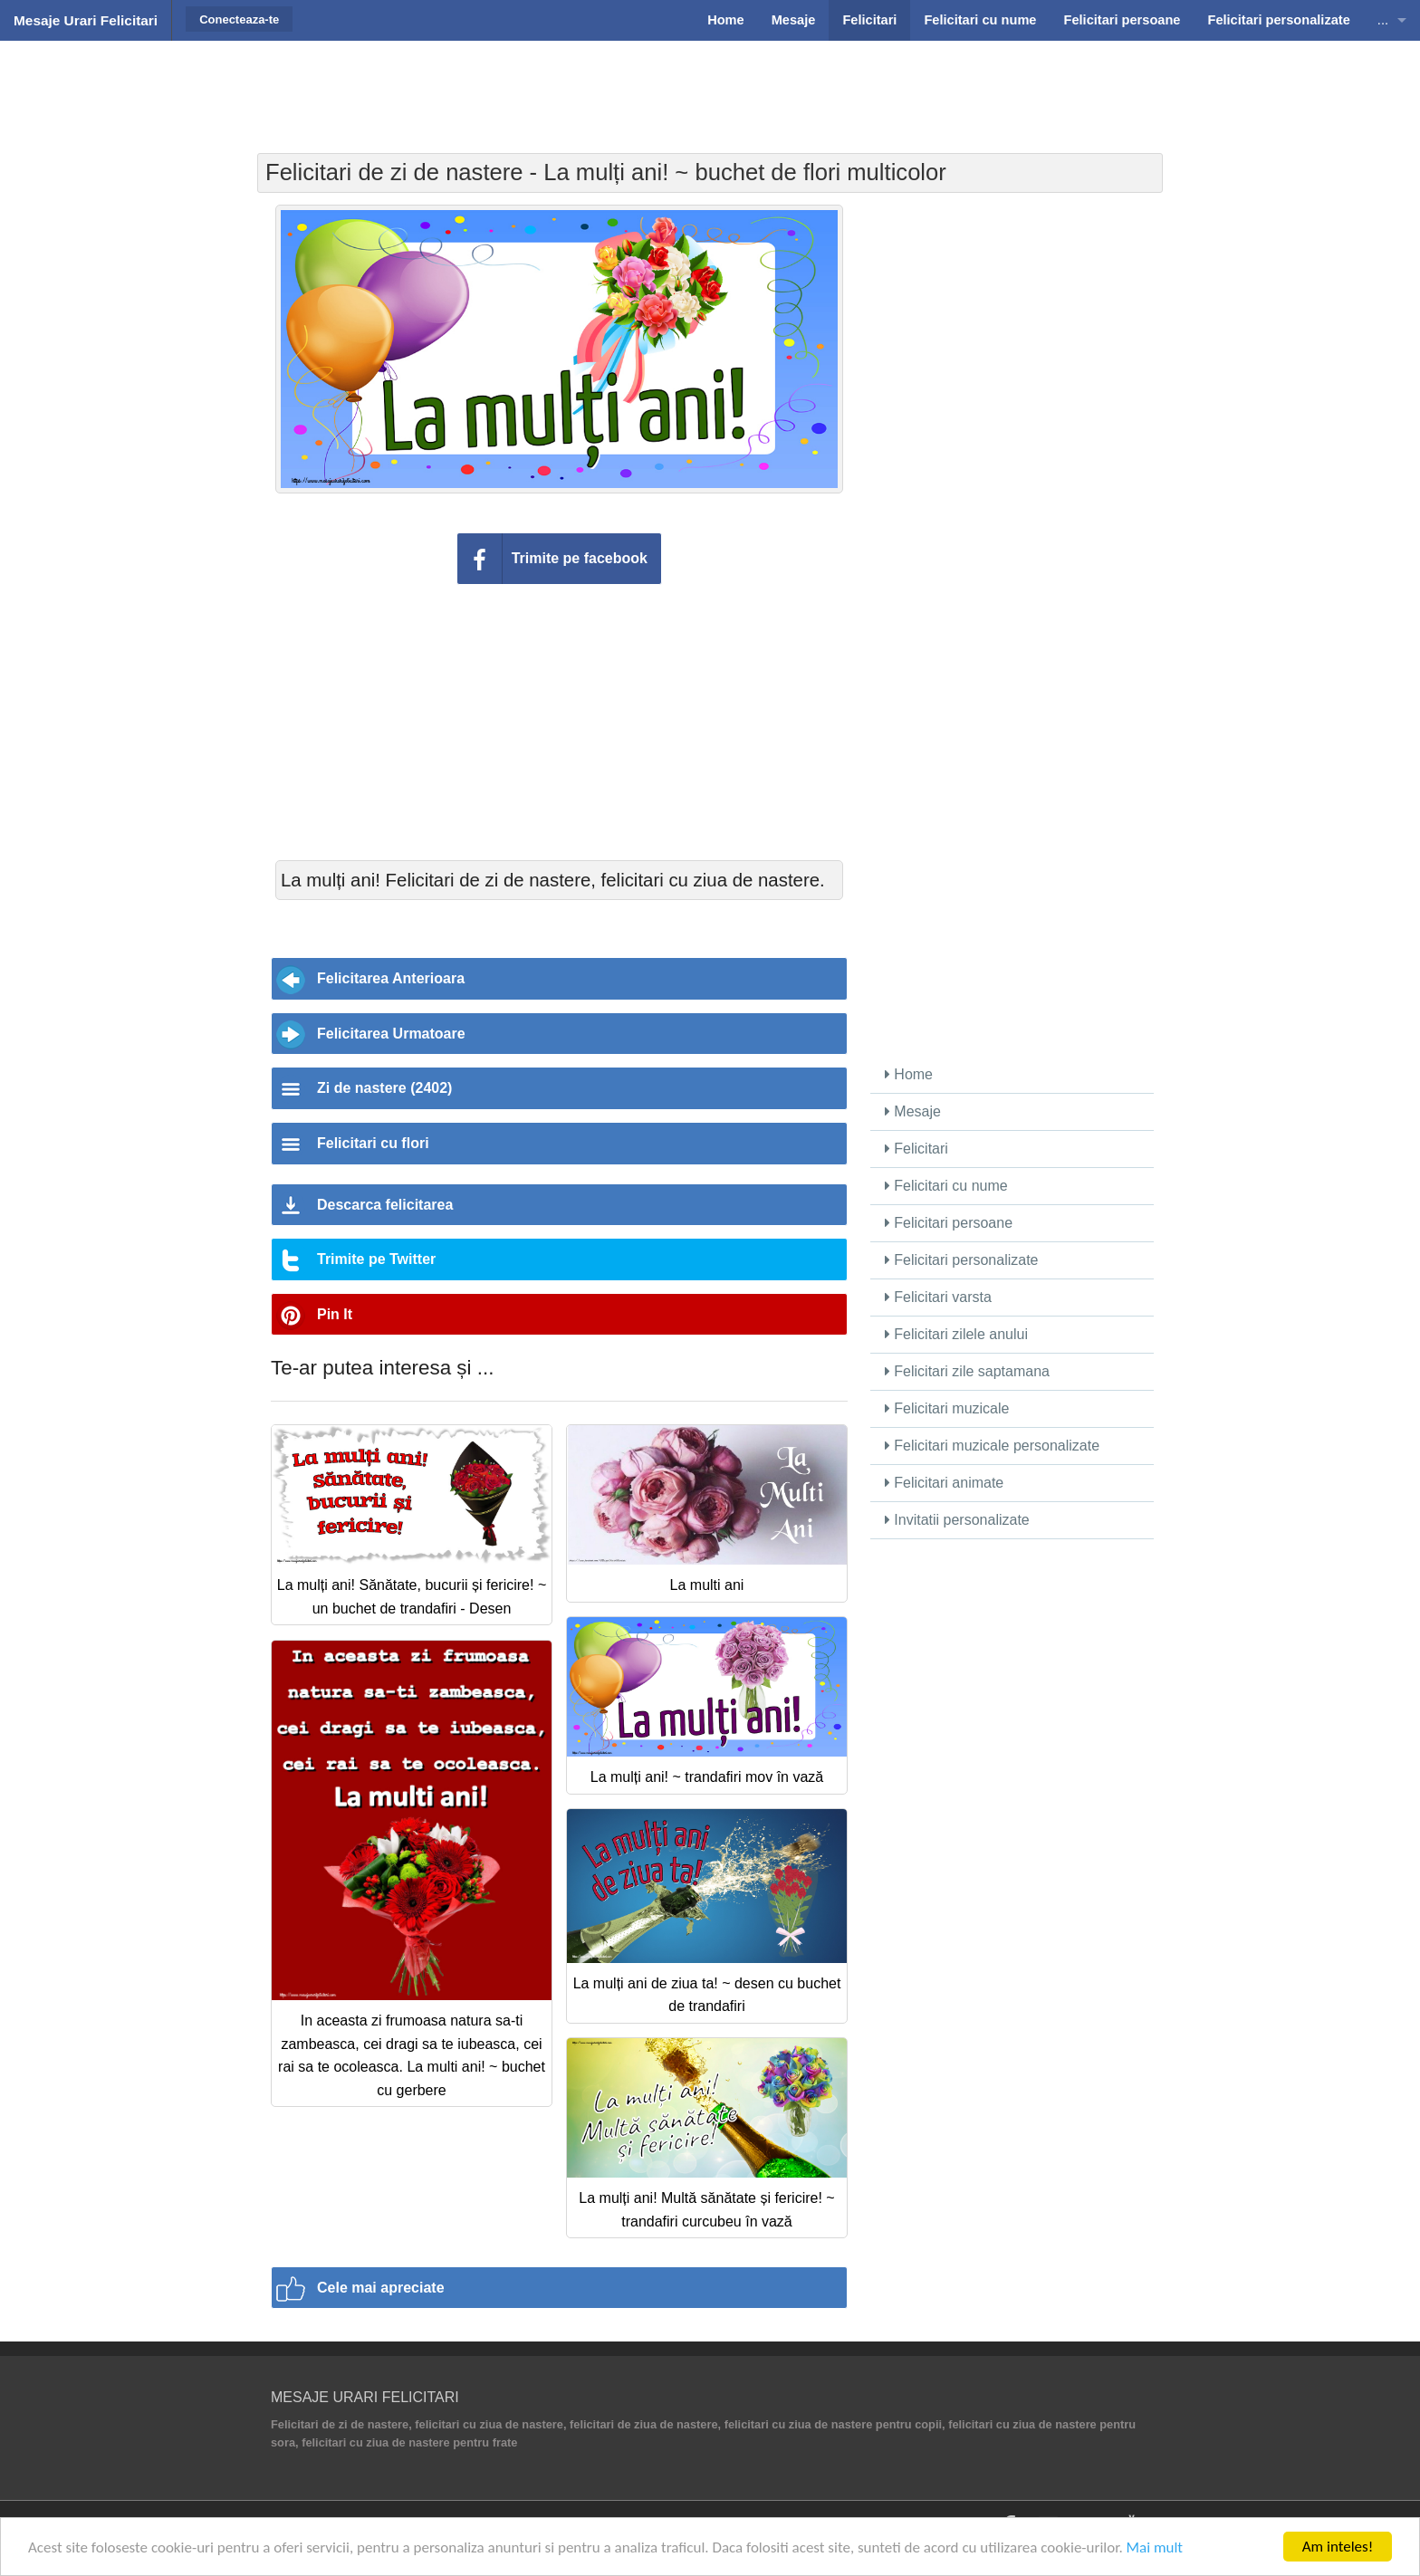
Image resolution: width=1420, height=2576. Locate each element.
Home (909, 1074)
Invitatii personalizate (957, 1519)
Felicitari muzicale (947, 1408)
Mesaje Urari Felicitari (86, 20)
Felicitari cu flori (373, 1143)
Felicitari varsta (938, 1297)
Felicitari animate (944, 1482)
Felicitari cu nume (946, 1185)
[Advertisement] (710, 86)
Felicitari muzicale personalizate (992, 1445)
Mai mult (1155, 2547)
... (1382, 20)
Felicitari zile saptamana (967, 1371)
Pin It (334, 1314)
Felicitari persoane (948, 1223)
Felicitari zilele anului (956, 1334)
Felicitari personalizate (962, 1260)
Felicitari (916, 1148)
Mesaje (913, 1111)
